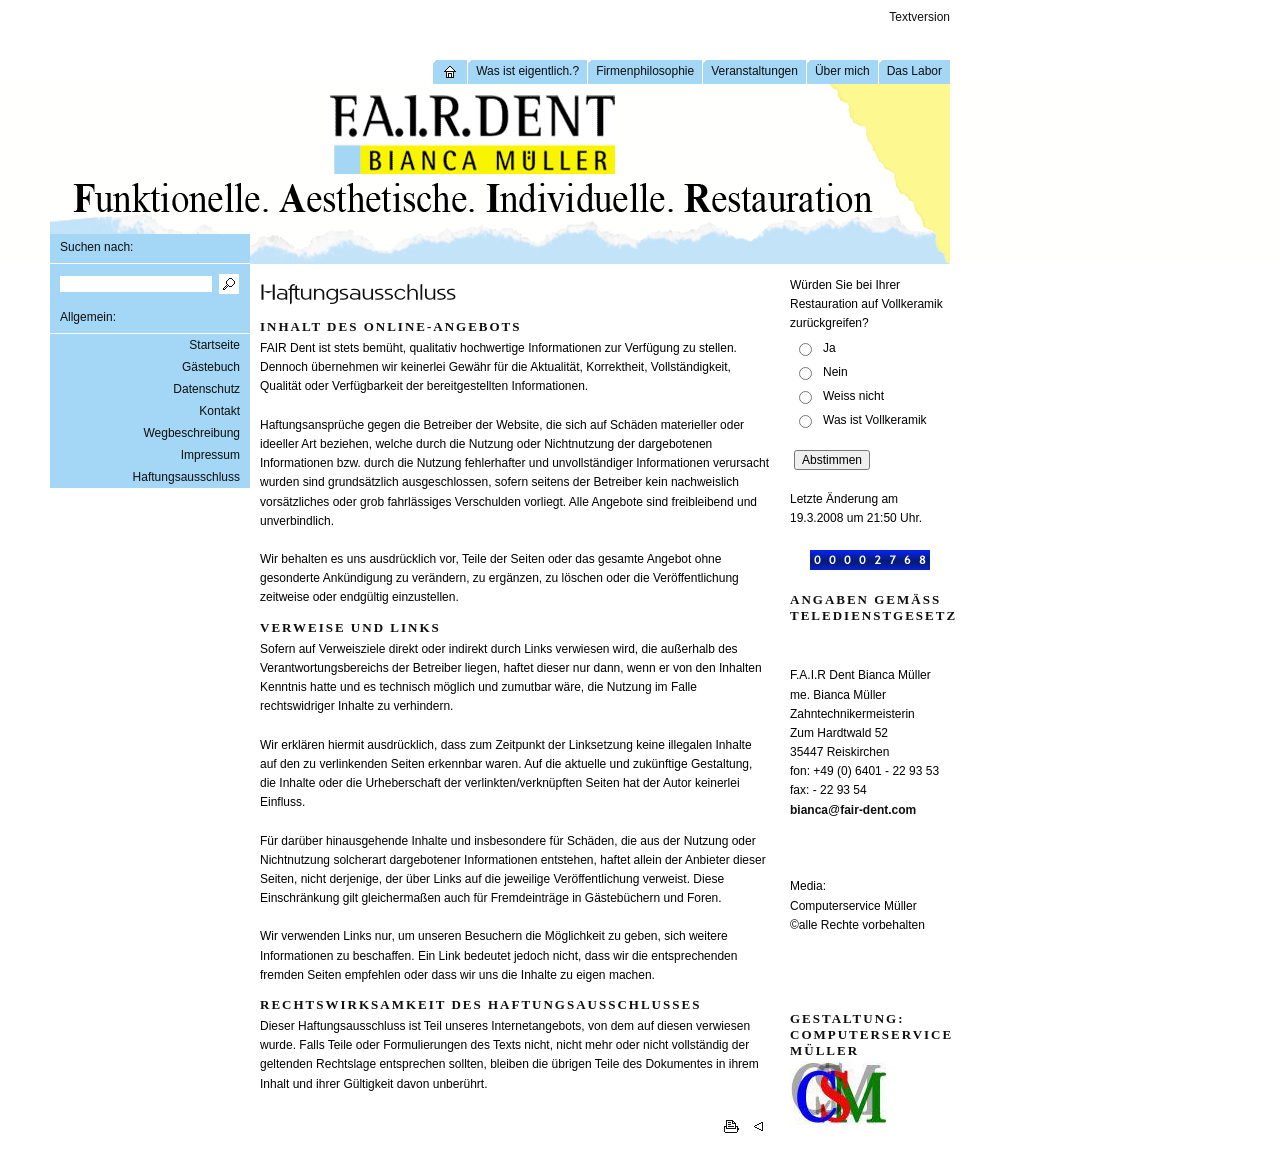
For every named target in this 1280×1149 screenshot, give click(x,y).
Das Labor (914, 71)
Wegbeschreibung (191, 433)
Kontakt (219, 411)
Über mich (842, 71)
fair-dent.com (878, 810)
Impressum (210, 455)
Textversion (919, 17)
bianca (809, 810)
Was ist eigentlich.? (527, 71)
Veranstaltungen (754, 71)
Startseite (214, 345)
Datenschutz (206, 389)
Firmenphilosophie (645, 71)
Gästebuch (211, 367)
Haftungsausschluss (186, 477)
